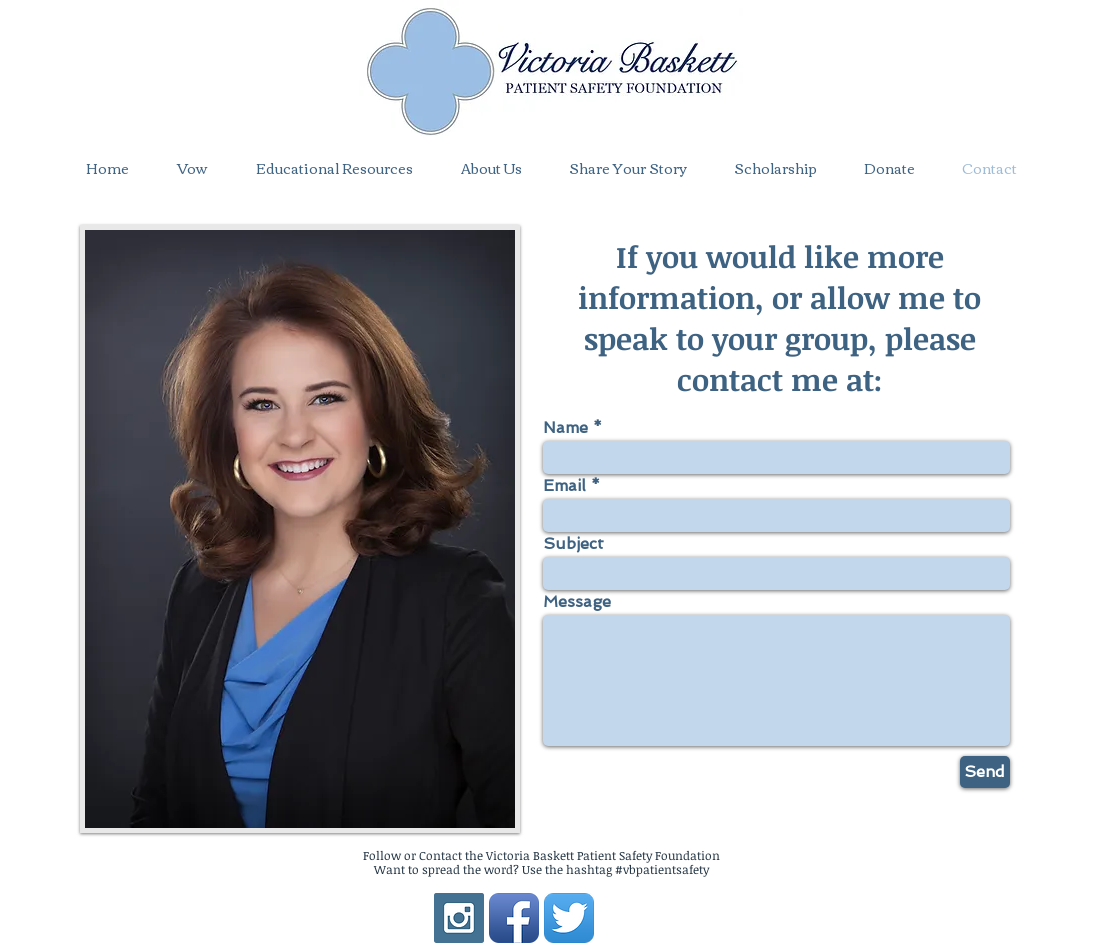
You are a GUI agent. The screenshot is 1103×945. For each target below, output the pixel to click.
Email (564, 486)
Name (565, 428)
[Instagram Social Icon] (459, 918)
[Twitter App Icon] (569, 918)
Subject (573, 544)
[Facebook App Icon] (514, 918)
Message (577, 602)
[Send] (985, 772)
